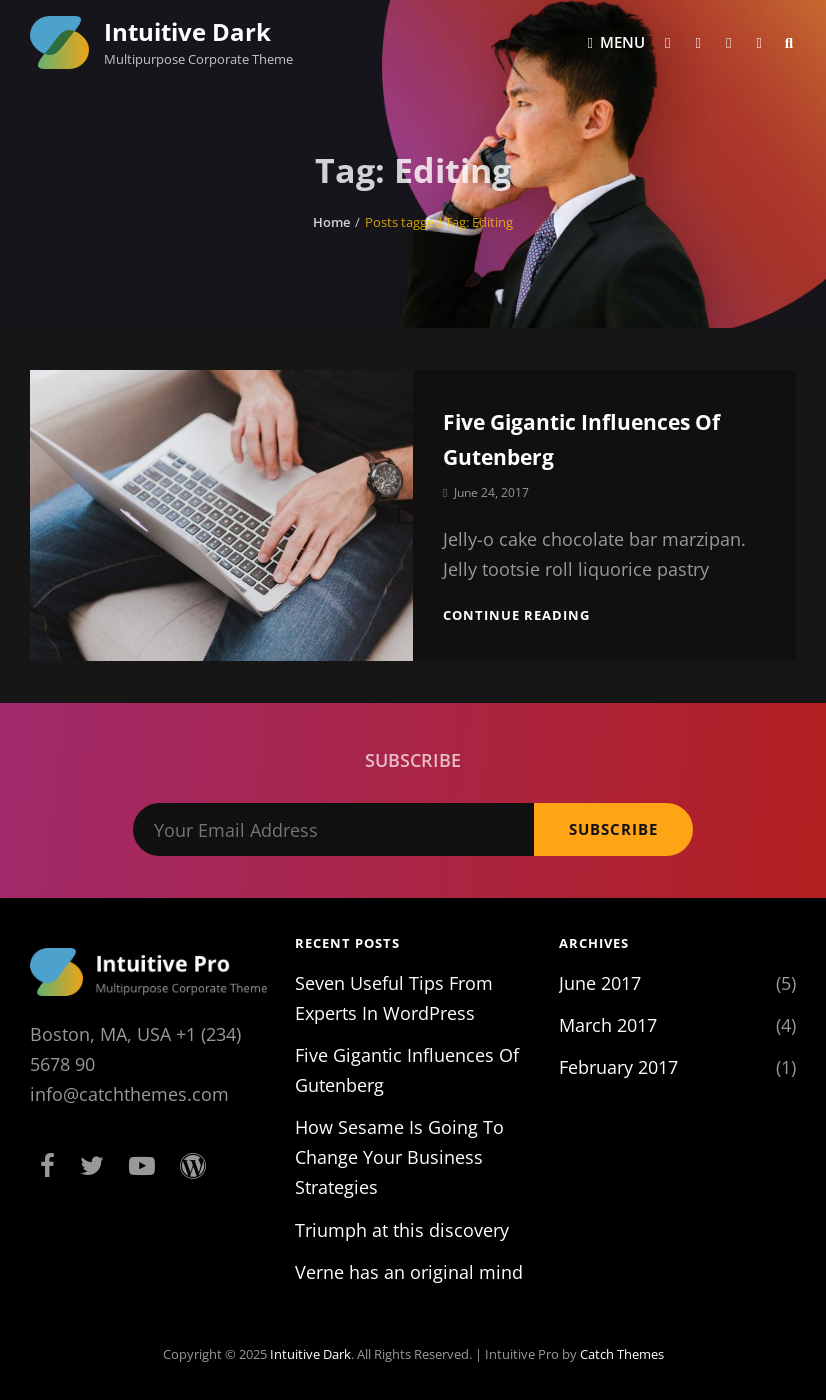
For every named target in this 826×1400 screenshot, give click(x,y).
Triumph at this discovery (402, 1230)
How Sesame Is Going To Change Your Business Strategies (399, 1157)
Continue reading (516, 615)
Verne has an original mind (409, 1272)
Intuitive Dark (187, 31)
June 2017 (600, 983)
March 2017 (608, 1025)
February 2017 (618, 1067)
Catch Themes (622, 1354)
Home (331, 222)
